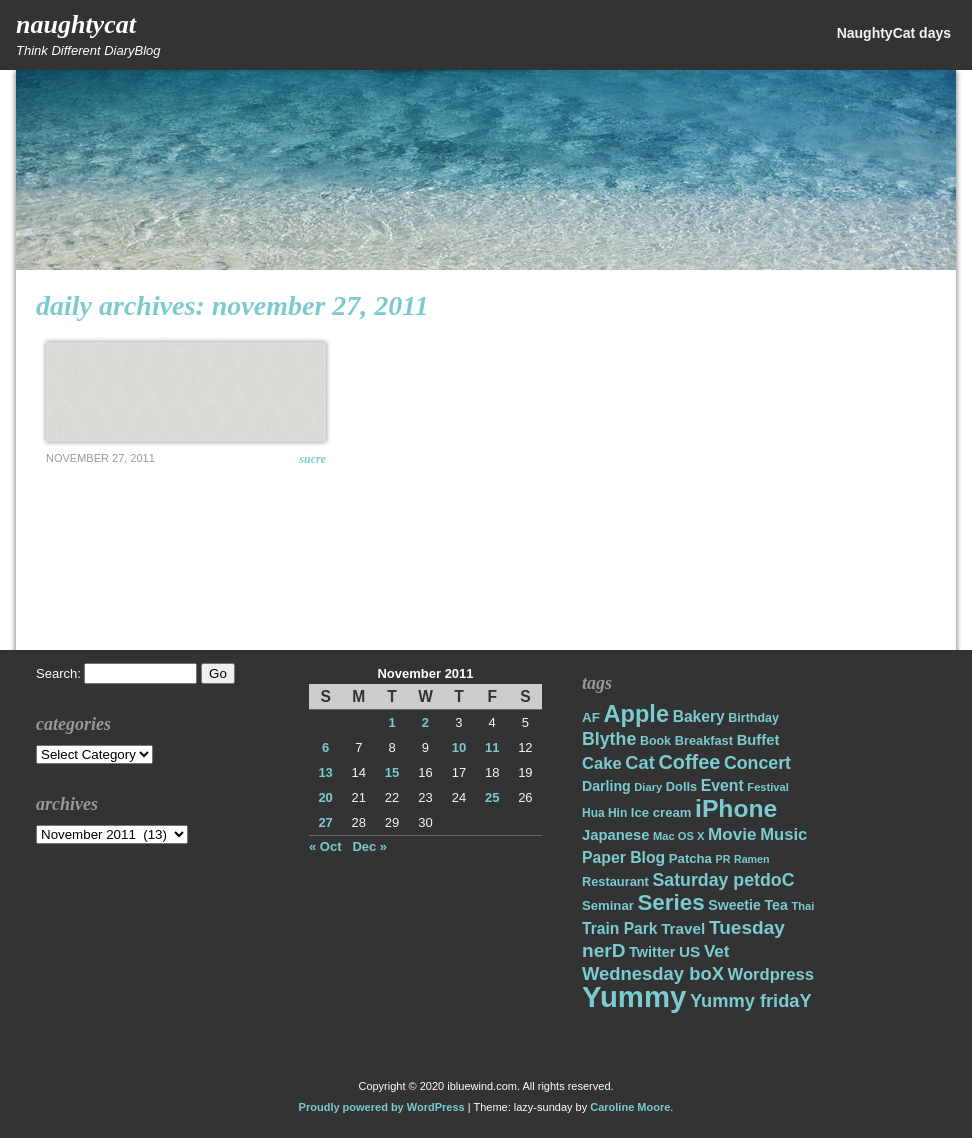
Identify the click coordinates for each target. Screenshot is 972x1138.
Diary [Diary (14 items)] (648, 787)
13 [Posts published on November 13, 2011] (325, 772)
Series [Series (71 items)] (670, 902)
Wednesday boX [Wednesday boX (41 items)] (653, 973)
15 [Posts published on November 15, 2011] (392, 772)
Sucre (312, 459)
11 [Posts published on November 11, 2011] (492, 747)
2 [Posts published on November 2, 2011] (425, 722)
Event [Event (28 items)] (722, 785)
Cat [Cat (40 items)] (639, 762)
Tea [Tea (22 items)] (775, 905)
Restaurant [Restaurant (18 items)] (615, 881)
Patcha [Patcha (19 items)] (690, 858)
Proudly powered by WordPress (382, 1107)
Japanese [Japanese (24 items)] (615, 835)
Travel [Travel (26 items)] (683, 928)
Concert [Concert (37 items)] (757, 763)
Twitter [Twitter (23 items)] (652, 952)
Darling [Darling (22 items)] (606, 786)
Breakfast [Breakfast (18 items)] (704, 740)
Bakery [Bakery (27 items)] (699, 716)
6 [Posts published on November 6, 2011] (325, 747)
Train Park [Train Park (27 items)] (620, 928)
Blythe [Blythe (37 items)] (609, 739)
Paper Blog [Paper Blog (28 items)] (623, 857)
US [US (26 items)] (689, 951)
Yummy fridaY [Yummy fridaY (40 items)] (751, 1000)
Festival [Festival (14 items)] (768, 787)
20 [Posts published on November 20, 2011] (325, 797)
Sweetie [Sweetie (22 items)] (734, 905)
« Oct (325, 846)
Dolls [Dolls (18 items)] (681, 786)
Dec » (369, 846)
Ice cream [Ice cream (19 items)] (661, 812)
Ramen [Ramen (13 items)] (752, 859)
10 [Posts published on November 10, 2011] (459, 747)
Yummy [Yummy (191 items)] (634, 996)
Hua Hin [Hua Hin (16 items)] (604, 813)
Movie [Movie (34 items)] (732, 834)
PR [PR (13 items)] (723, 859)
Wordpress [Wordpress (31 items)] (771, 974)
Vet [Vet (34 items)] (717, 951)
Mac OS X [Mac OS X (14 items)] (678, 836)
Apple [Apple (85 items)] (636, 714)
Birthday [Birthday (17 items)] (753, 718)
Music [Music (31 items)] (783, 834)
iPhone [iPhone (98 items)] (736, 808)
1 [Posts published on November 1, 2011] (391, 722)
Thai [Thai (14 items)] (802, 906)
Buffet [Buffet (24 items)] (758, 740)
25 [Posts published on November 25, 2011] (492, 797)
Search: (58, 673)
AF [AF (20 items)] (591, 717)
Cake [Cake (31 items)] (602, 763)
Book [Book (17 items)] (655, 741)
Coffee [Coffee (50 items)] (689, 762)
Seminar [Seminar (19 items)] (608, 905)
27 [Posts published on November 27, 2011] (325, 822)
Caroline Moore (630, 1107)
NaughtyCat (76, 24)
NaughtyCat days (894, 33)
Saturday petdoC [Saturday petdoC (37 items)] (723, 880)
